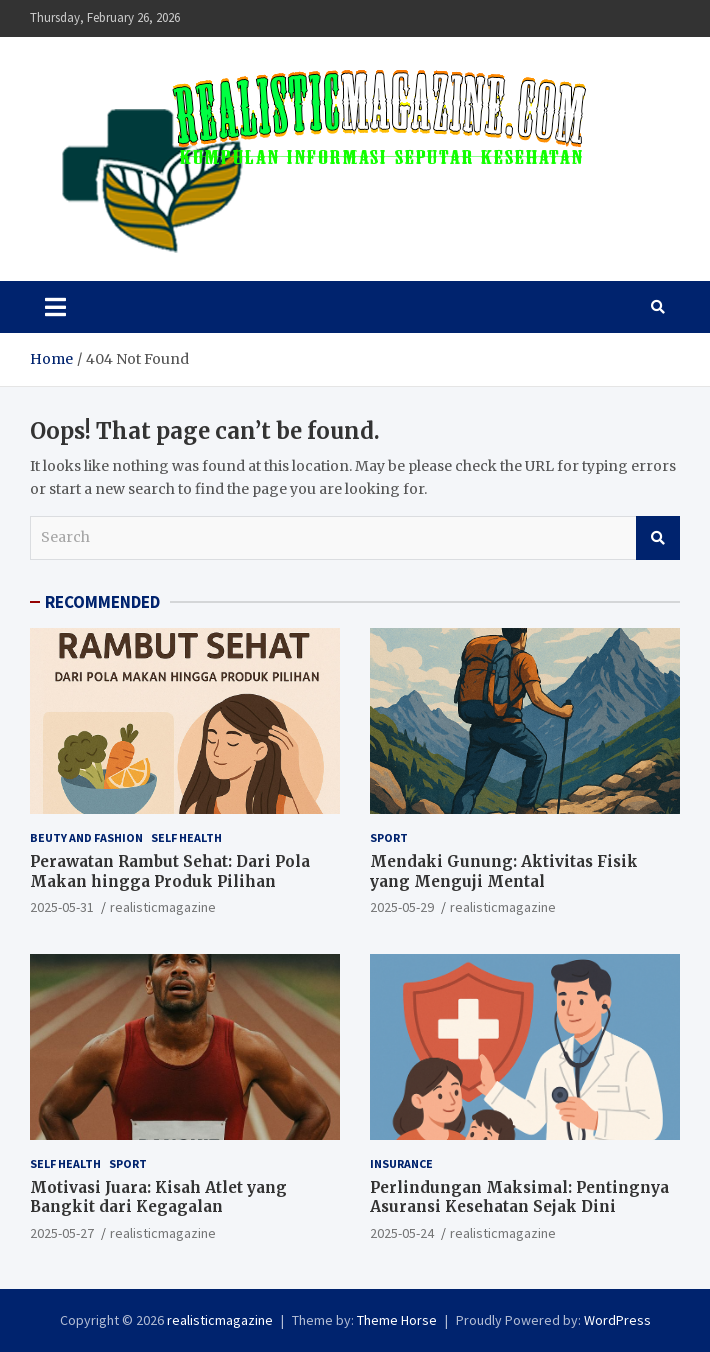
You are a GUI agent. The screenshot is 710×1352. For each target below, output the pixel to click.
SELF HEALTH (186, 837)
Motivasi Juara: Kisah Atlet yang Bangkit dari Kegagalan (158, 1197)
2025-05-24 (402, 1233)
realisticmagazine (163, 907)
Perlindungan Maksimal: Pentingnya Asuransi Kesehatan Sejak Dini (519, 1197)
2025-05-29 (402, 907)
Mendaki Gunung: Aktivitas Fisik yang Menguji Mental (504, 871)
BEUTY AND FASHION (86, 837)
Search (658, 538)
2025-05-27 (62, 1233)
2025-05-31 (62, 907)
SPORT (389, 837)
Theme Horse (397, 1320)
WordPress (617, 1320)
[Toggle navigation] (55, 307)
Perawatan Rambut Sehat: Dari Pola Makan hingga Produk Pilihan (170, 871)
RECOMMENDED (102, 602)
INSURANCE (401, 1163)
